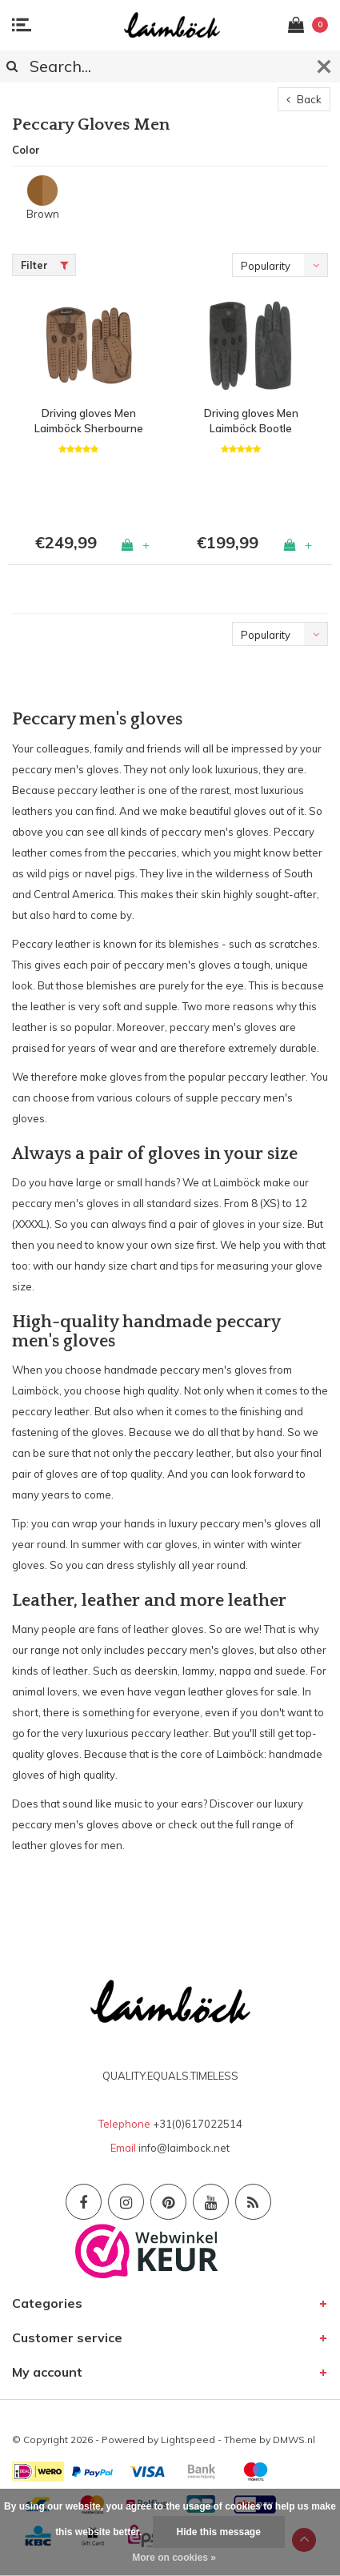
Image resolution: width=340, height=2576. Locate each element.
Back (304, 99)
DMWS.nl (294, 2440)
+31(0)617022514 (197, 2123)
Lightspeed (188, 2440)
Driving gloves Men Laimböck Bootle (251, 421)
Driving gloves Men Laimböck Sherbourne (88, 421)
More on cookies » (174, 2557)
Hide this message (219, 2532)
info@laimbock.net (184, 2147)
